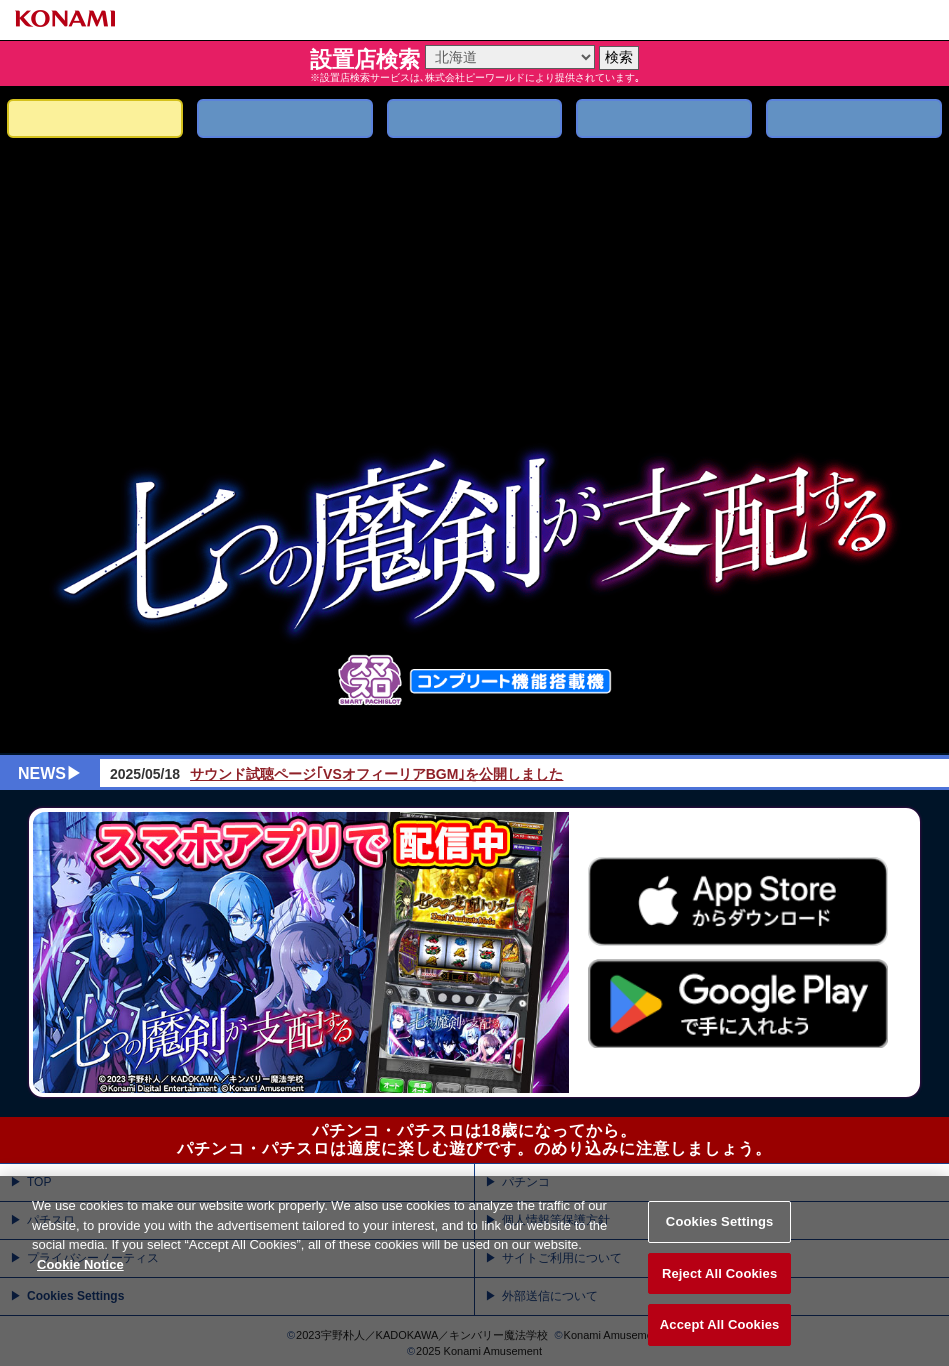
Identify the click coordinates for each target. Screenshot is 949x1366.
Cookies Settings (720, 1246)
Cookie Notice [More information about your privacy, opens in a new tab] (80, 1288)
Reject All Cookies (719, 1297)
